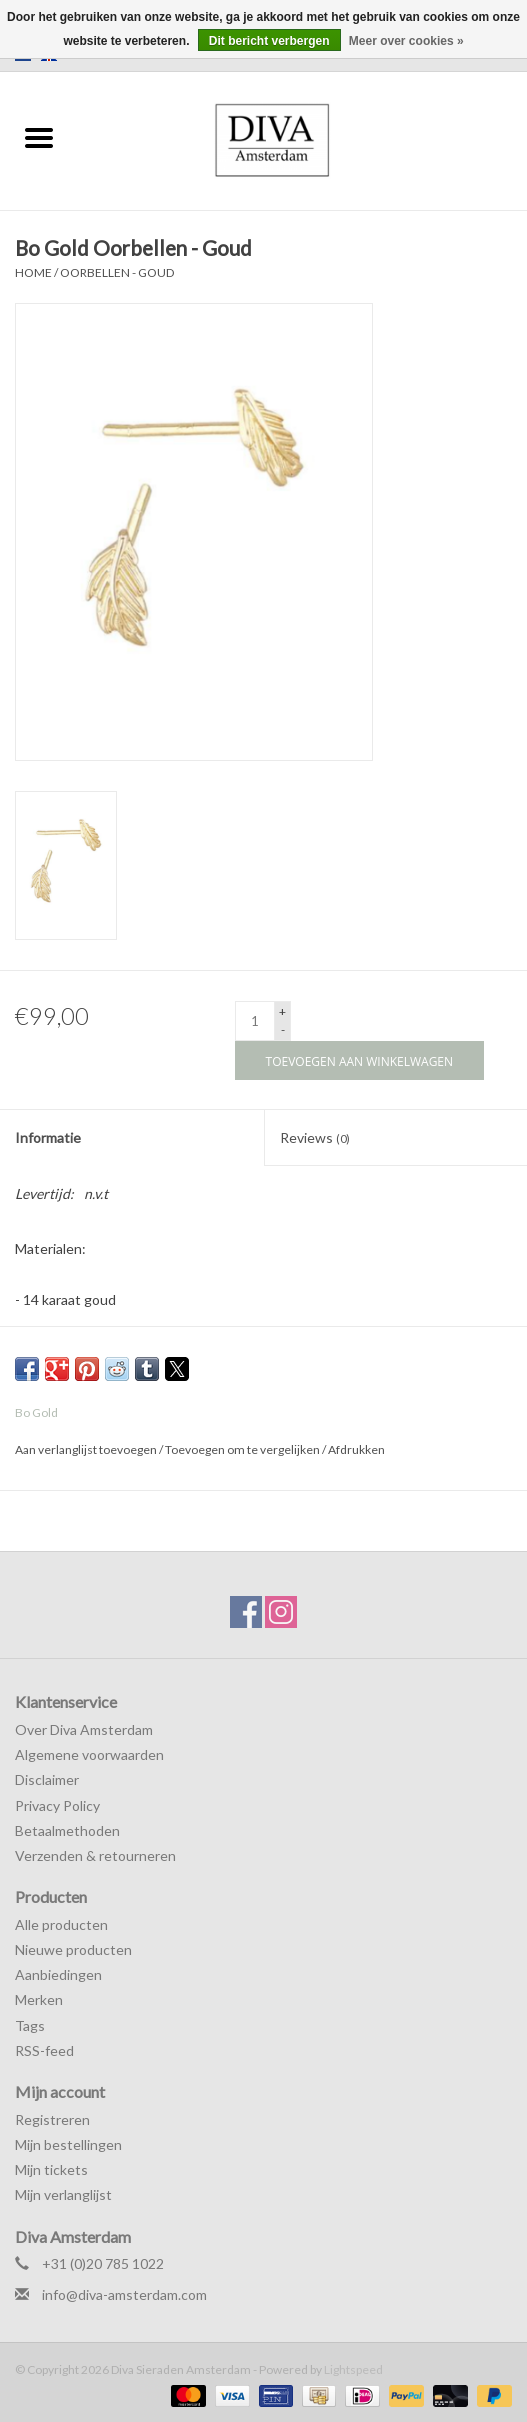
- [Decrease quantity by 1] (283, 1029)
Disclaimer (47, 1779)
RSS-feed (44, 2050)
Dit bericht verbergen (269, 41)
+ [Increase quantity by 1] (282, 1011)
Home (33, 272)
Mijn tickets (51, 2169)
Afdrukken (356, 1449)
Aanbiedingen (58, 1974)
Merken (39, 1999)
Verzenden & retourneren (95, 1855)
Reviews (315, 1137)
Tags (30, 2025)
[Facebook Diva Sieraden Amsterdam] (246, 1612)
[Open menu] (39, 137)
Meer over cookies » (406, 41)
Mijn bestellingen (68, 2144)
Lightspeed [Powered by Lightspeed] (353, 2369)
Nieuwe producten (73, 1949)
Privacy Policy (57, 1805)
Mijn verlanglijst (63, 2194)
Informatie (48, 1137)
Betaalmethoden (67, 1830)
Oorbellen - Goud (117, 272)
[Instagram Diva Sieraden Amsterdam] (281, 1612)
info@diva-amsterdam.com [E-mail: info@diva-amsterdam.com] (124, 2294)
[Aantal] (255, 1021)
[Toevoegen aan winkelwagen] (359, 1060)
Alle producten (61, 1924)
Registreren (52, 2119)
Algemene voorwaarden (89, 1754)
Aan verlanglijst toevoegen (87, 1449)
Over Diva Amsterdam (84, 1729)
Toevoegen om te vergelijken (243, 1449)
